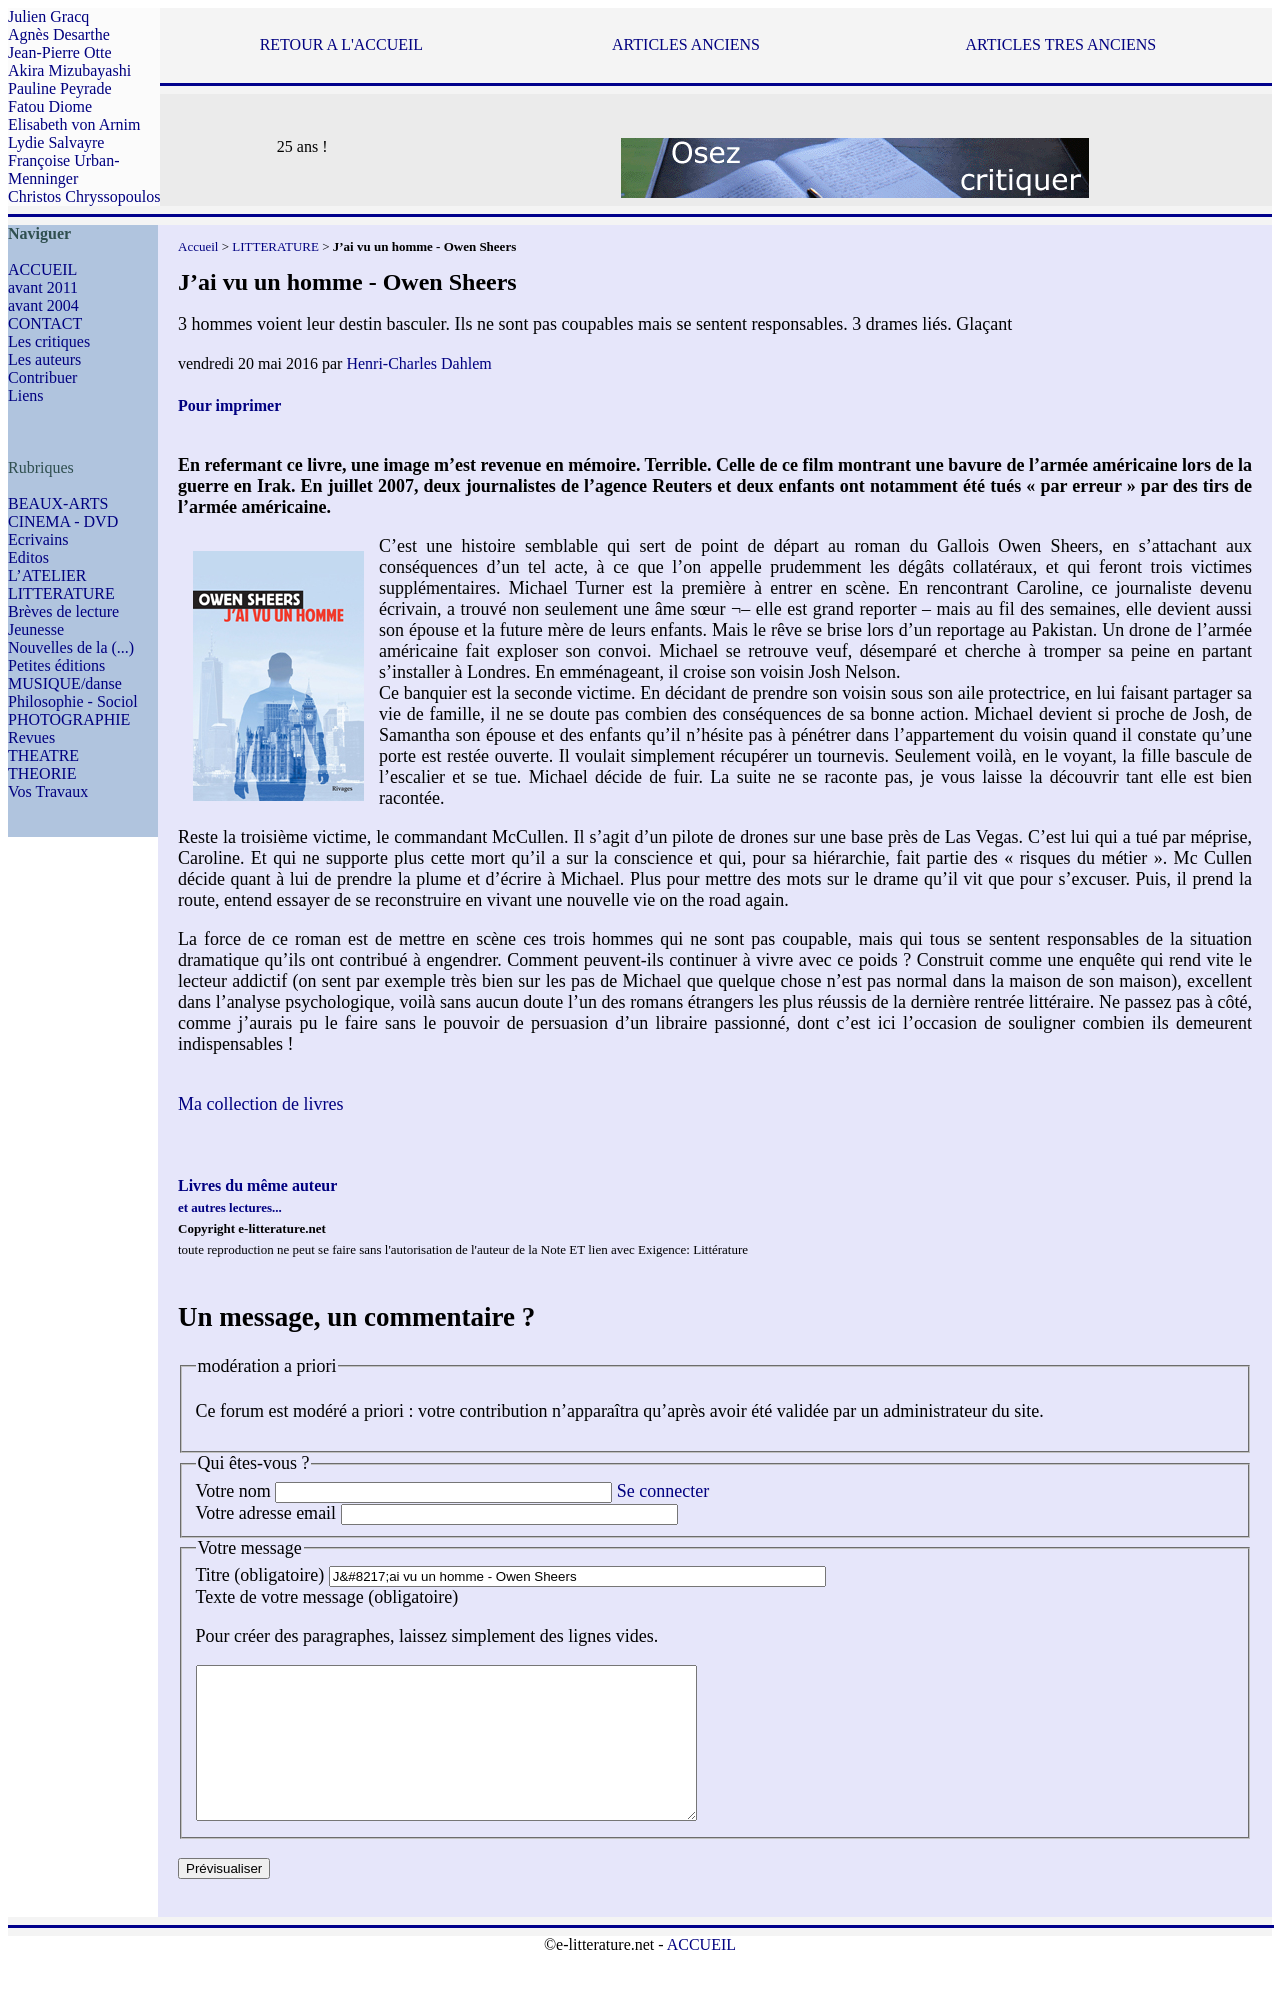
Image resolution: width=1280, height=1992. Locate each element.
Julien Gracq (48, 16)
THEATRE (43, 755)
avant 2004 (43, 305)
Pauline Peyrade (60, 88)
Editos (28, 557)
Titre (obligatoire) (260, 1575)
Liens (26, 395)
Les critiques (49, 341)
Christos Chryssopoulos (84, 196)
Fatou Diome (50, 106)
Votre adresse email (266, 1513)
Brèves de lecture (63, 611)
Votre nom (233, 1491)
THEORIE (42, 773)
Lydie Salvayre (56, 142)
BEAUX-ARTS (58, 503)
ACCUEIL (42, 269)
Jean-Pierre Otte (60, 52)
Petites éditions (56, 665)
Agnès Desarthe (59, 34)
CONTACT (45, 323)
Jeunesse (36, 629)
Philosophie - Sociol (73, 701)
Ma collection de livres (260, 1104)
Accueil (198, 246)
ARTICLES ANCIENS (686, 44)
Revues (31, 737)
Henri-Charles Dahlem (418, 363)
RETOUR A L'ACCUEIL (341, 44)
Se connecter (663, 1491)
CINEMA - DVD (63, 521)
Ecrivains (38, 539)
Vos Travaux (48, 791)
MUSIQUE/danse (65, 683)
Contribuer (42, 377)
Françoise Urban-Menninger (64, 169)
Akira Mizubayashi (69, 70)
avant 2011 (43, 287)
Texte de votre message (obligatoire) (327, 1597)
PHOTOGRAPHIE (69, 719)
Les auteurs (44, 359)
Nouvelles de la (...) (71, 647)
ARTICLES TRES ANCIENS (1060, 44)
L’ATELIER (47, 575)
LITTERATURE (61, 593)
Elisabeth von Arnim (74, 124)
